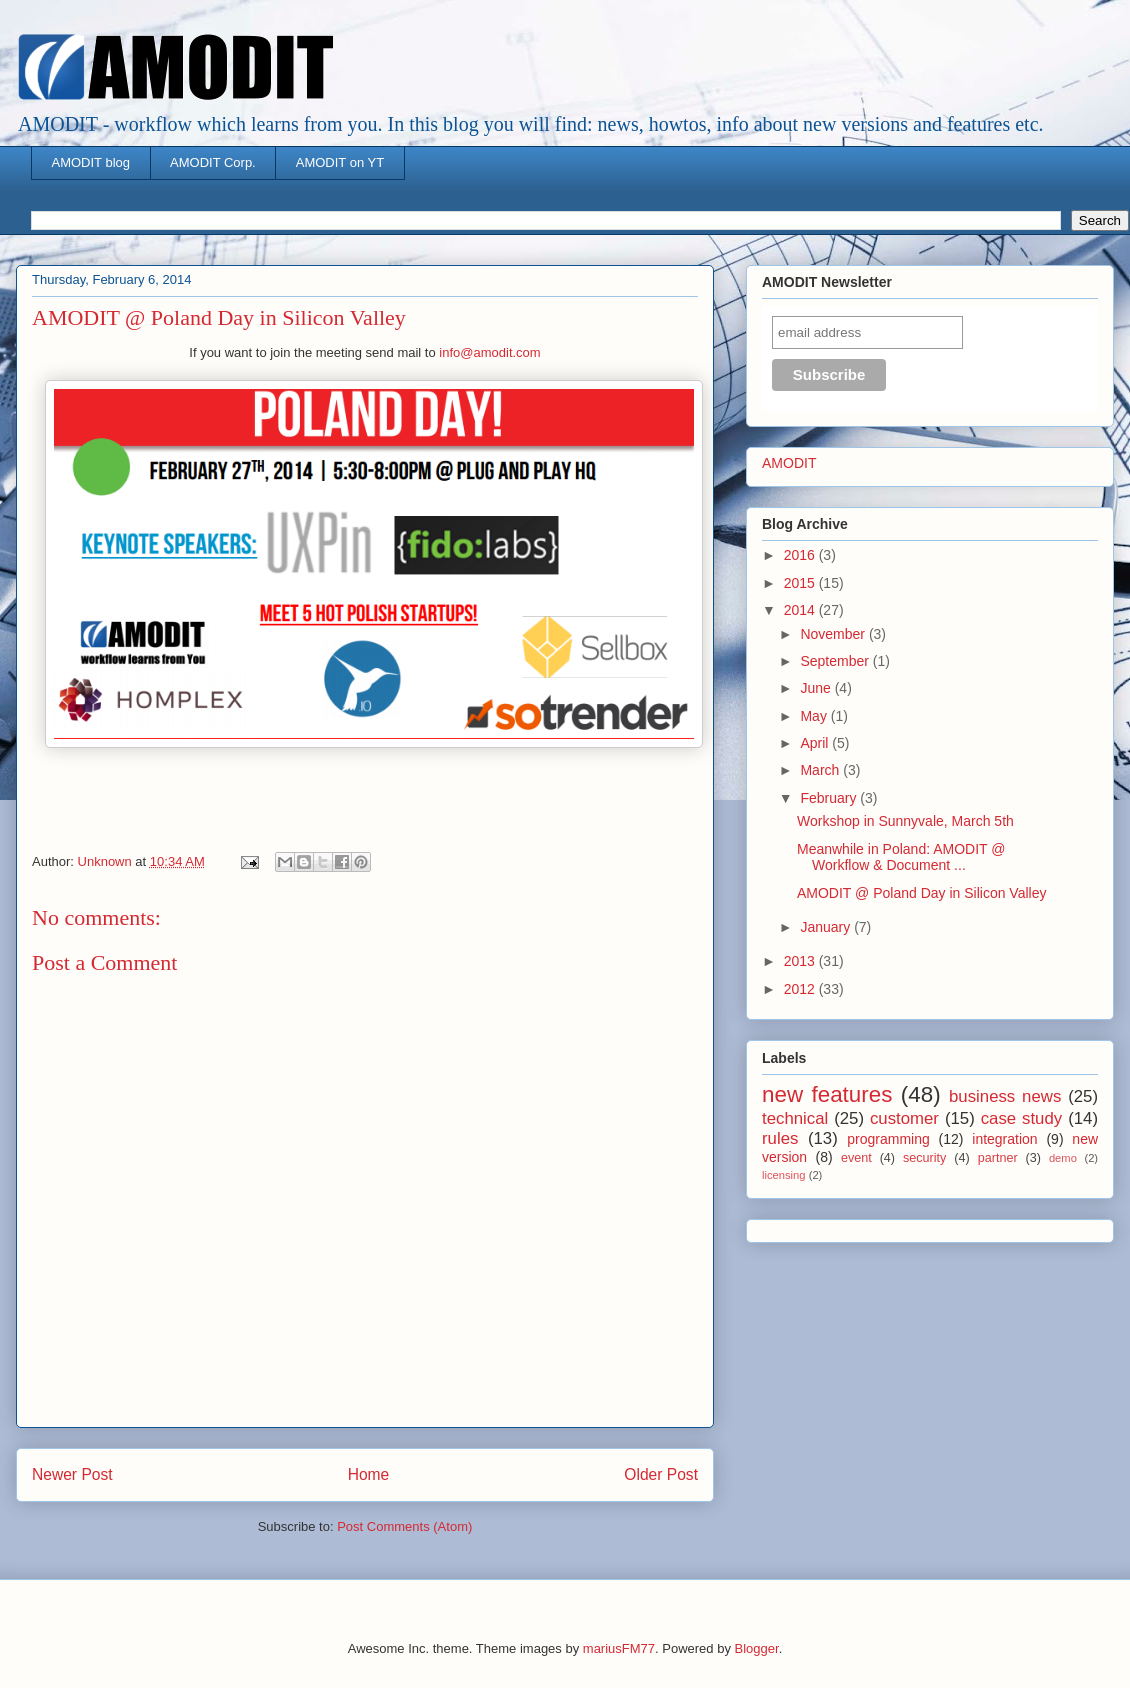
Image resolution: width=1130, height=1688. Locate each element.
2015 (801, 583)
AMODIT (789, 463)
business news (1005, 1096)
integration (1004, 1139)
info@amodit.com (489, 352)
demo (1063, 1158)
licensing (784, 1175)
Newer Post (72, 1474)
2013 (801, 961)
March (821, 770)
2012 (801, 989)
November (834, 634)
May (815, 716)
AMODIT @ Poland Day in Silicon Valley (921, 893)
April (816, 743)
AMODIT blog (91, 162)
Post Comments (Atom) (404, 1526)
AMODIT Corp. (213, 162)
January (827, 927)
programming (888, 1139)
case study (1022, 1118)
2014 (801, 610)
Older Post (661, 1474)
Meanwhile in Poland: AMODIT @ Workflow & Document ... (901, 857)
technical (795, 1118)
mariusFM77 (619, 1648)
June (817, 688)
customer (904, 1118)
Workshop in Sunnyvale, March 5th (905, 821)
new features (827, 1094)
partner (998, 1158)
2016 (801, 555)
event (856, 1158)
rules (780, 1138)
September (836, 661)
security (924, 1158)
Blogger (757, 1648)
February (830, 798)
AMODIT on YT (340, 162)
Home (369, 1474)
